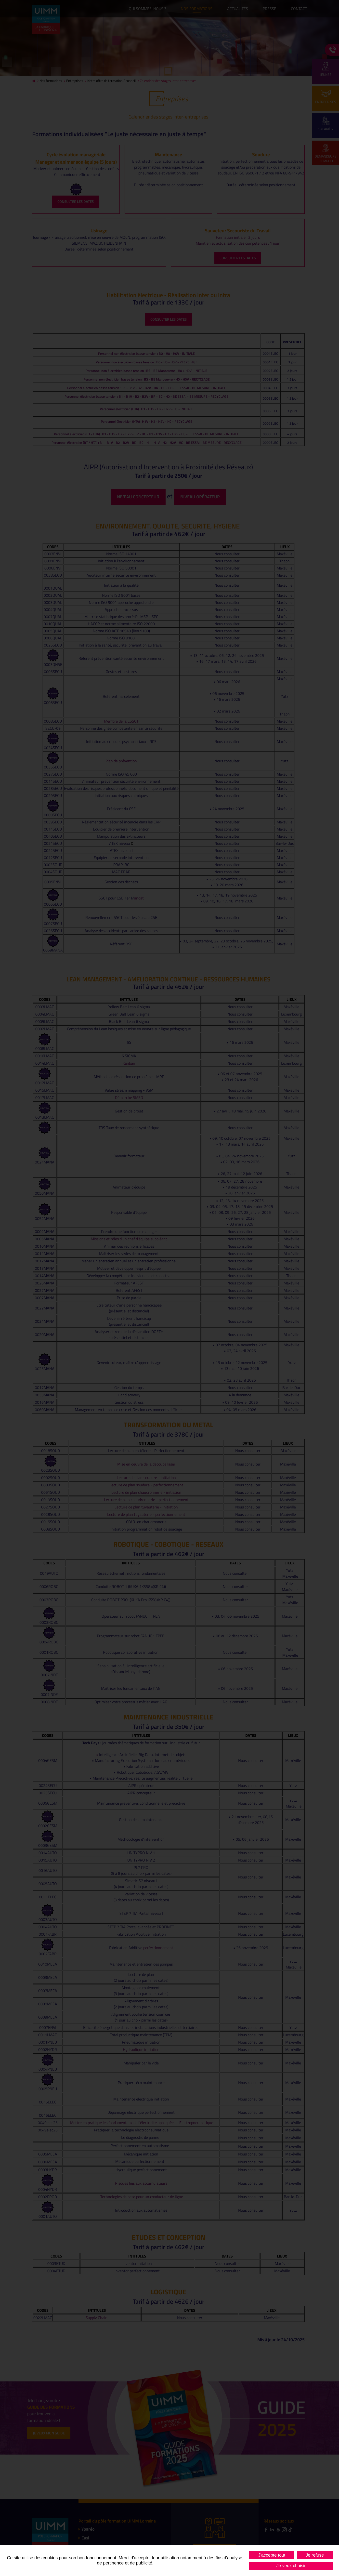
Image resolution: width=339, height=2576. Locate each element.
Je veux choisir (291, 2565)
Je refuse (315, 2555)
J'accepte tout (271, 2555)
